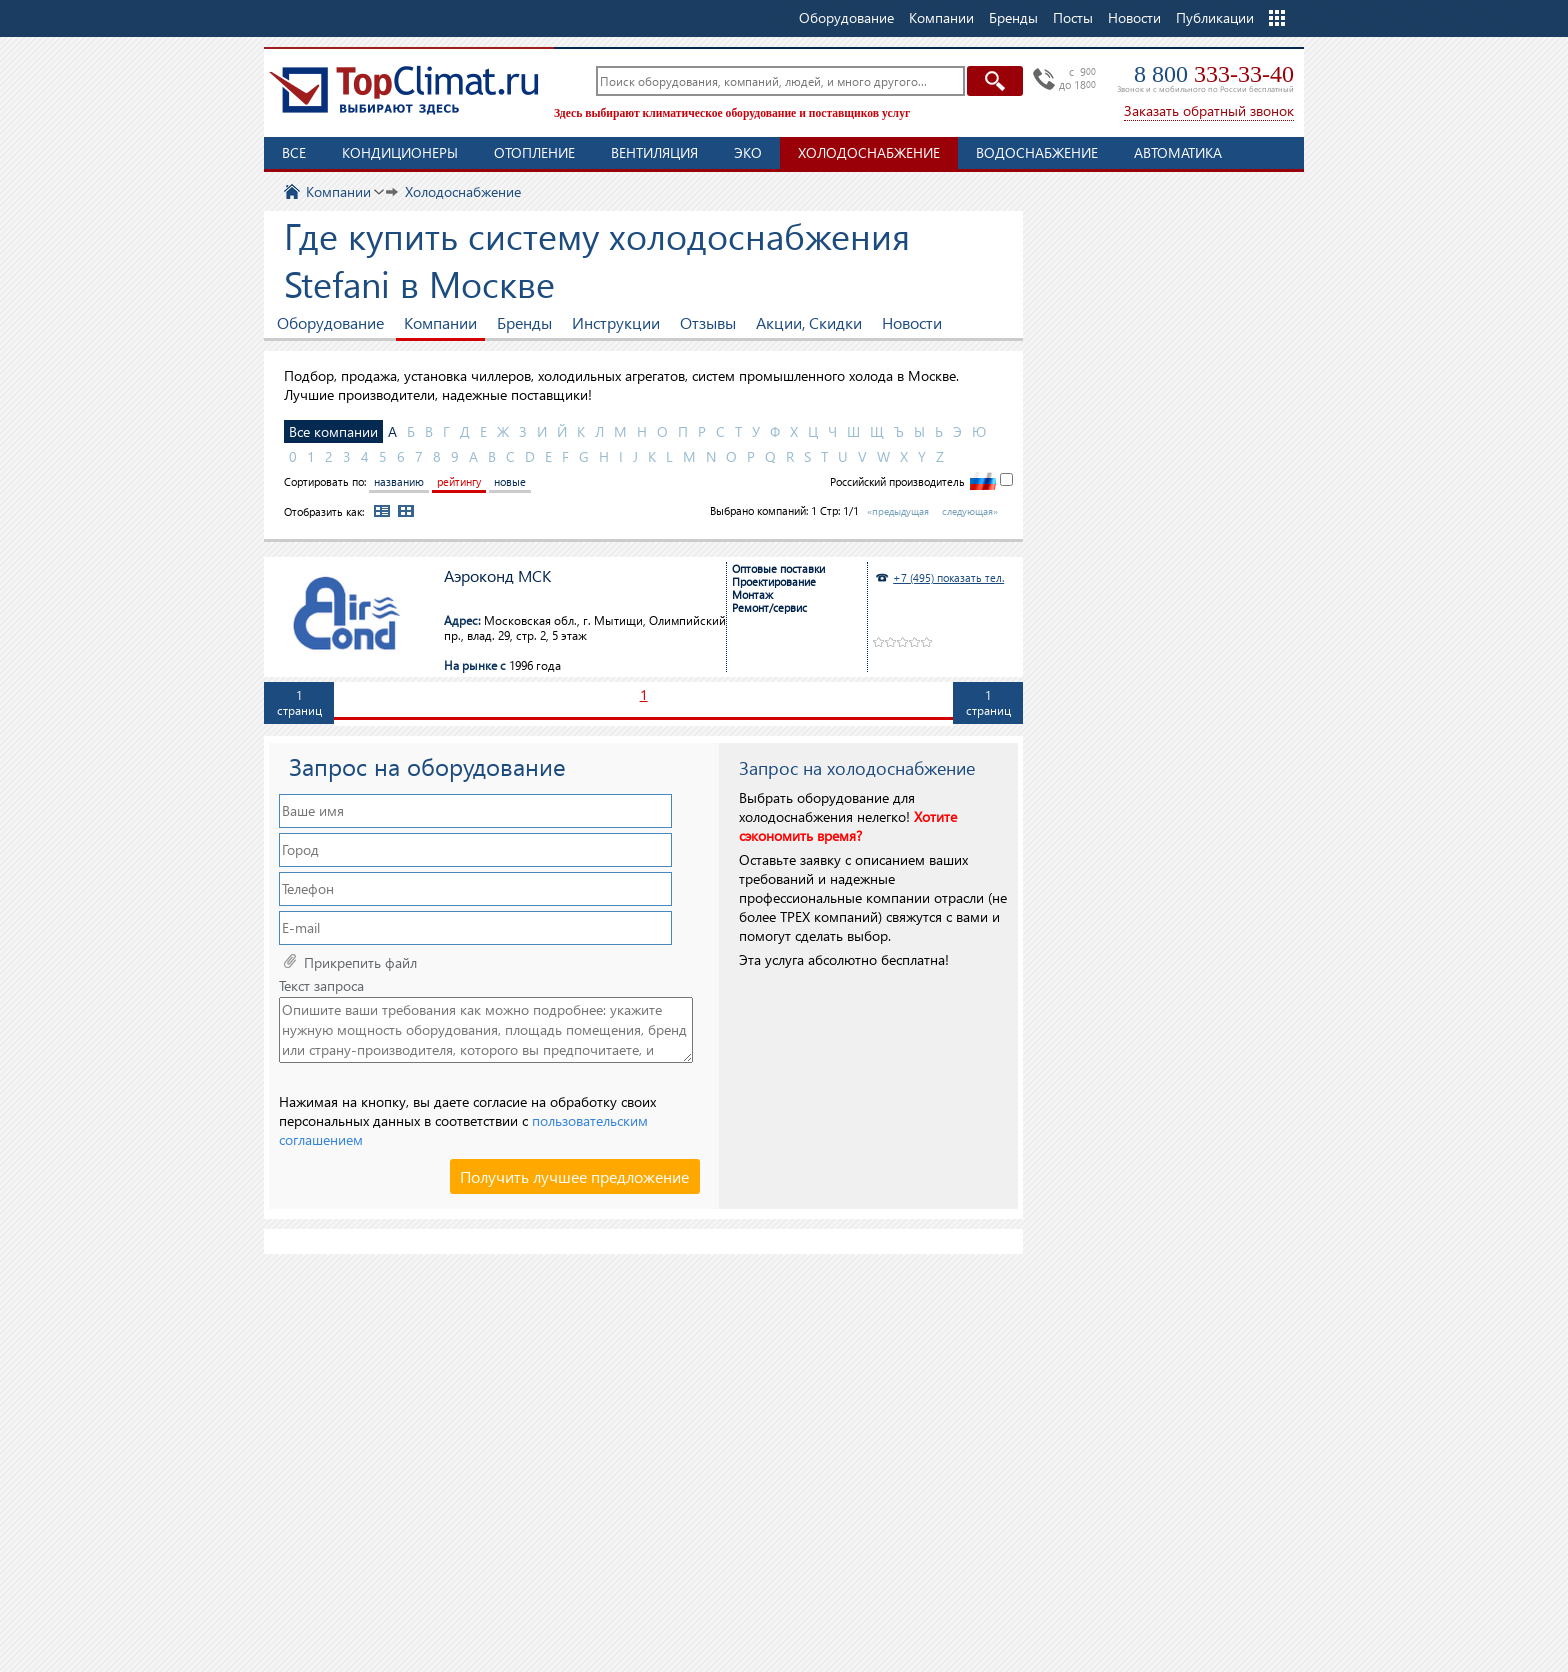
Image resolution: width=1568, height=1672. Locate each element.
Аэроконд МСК (497, 576)
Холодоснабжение (869, 152)
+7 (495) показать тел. (948, 577)
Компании (440, 322)
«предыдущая (898, 511)
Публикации (1215, 17)
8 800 (1214, 74)
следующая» (970, 511)
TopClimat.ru (404, 90)
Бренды (524, 322)
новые (510, 481)
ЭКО (748, 152)
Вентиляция (654, 152)
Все (294, 152)
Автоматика (1178, 152)
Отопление (534, 152)
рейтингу (459, 481)
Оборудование (330, 322)
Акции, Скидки (809, 322)
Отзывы (708, 322)
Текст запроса (321, 986)
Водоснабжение (1037, 152)
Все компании (333, 431)
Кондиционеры (400, 152)
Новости (1134, 17)
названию (399, 481)
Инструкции (616, 322)
